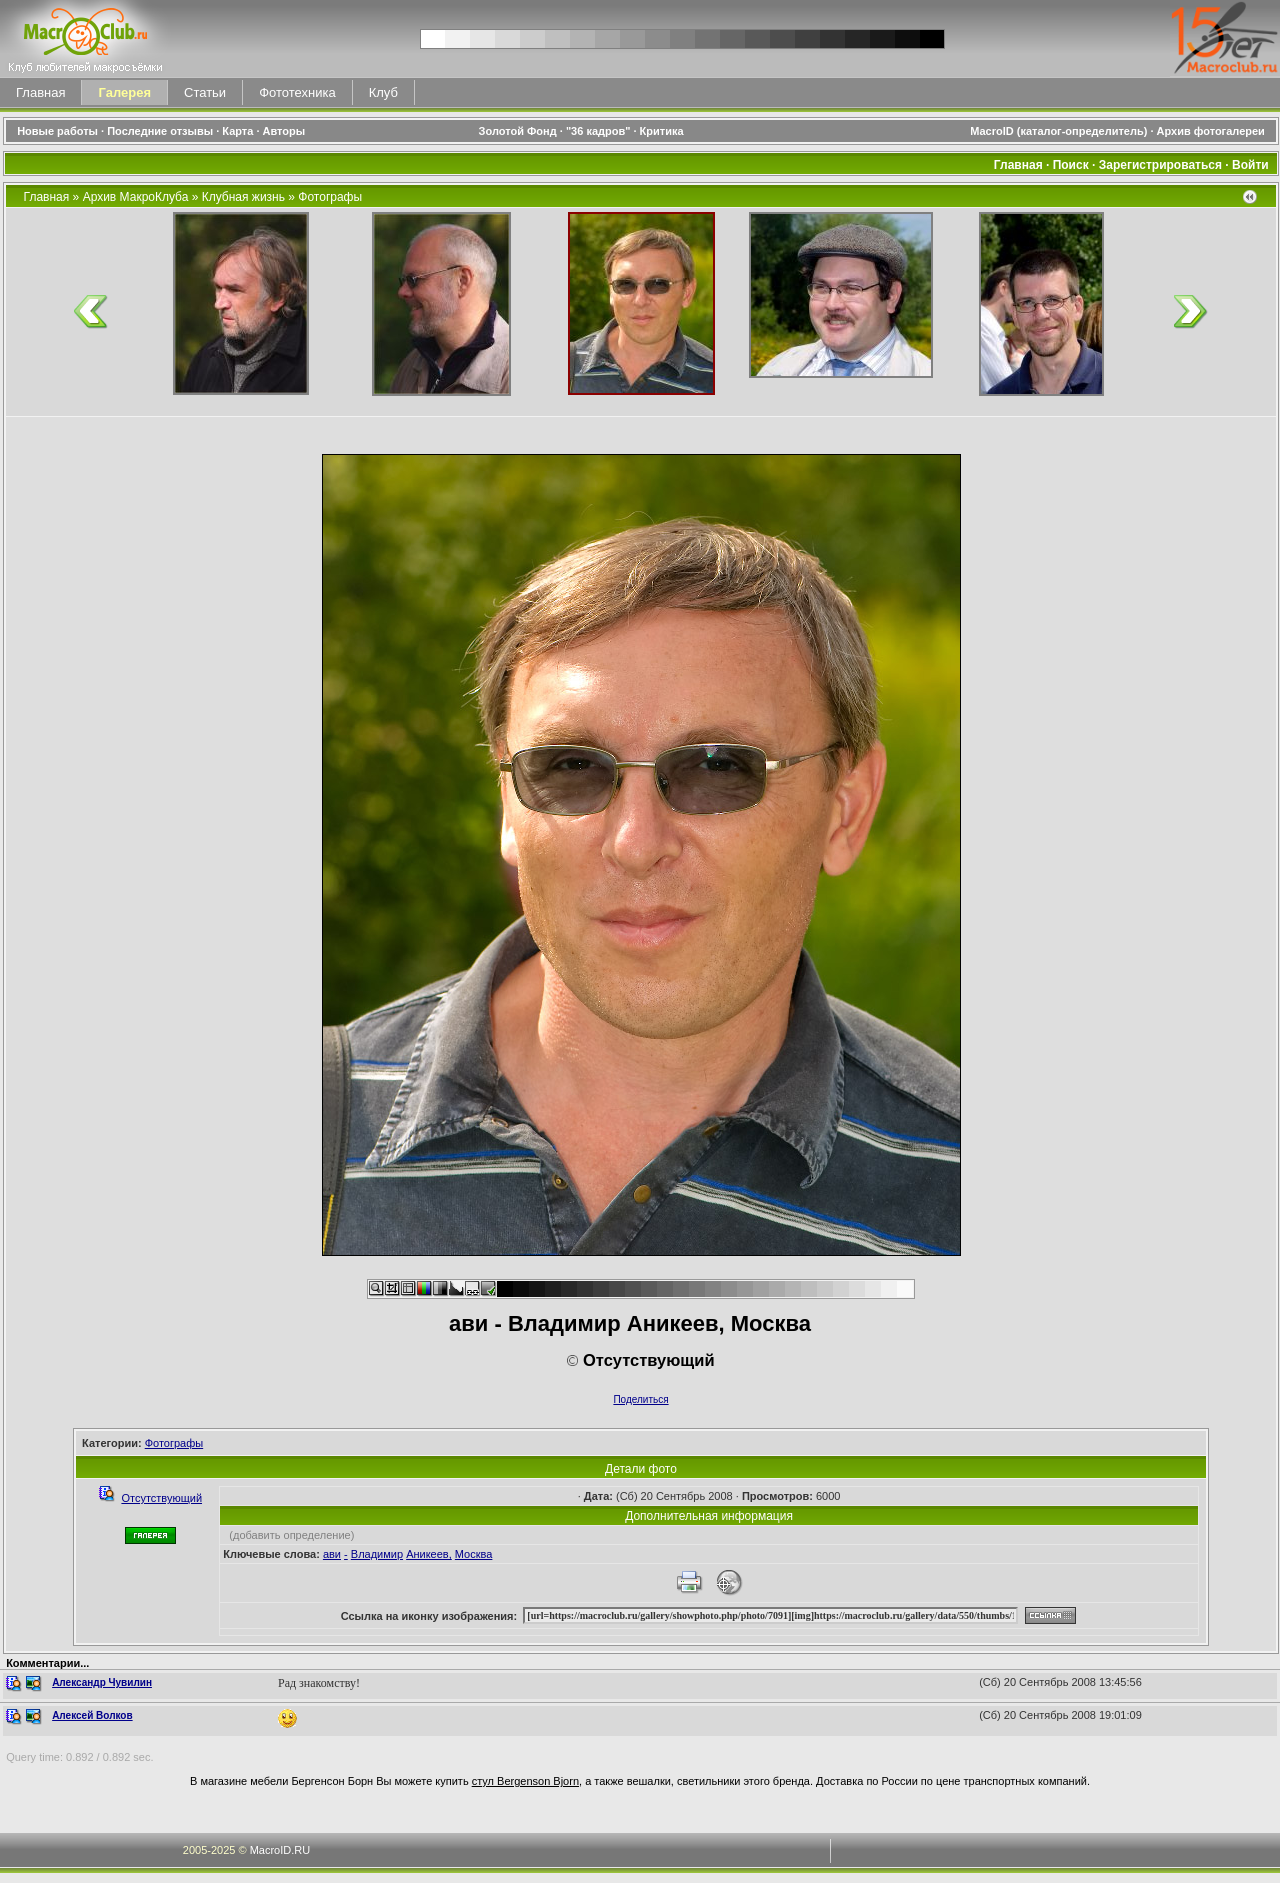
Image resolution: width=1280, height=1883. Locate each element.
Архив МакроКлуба (136, 197)
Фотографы (330, 197)
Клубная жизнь (243, 197)
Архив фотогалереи (1212, 131)
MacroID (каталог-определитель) (1058, 131)
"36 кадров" (598, 131)
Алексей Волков (92, 1715)
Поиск (1071, 165)
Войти (1250, 165)
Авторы (284, 131)
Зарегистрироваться (1160, 165)
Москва (474, 1554)
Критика (662, 131)
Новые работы (57, 131)
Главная (40, 92)
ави (332, 1554)
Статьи (205, 92)
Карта (237, 131)
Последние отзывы (160, 131)
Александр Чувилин (102, 1682)
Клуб (383, 92)
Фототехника (297, 92)
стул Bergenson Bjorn (525, 1781)
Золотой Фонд (518, 131)
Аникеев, (429, 1554)
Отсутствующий (161, 1498)
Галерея (124, 92)
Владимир (377, 1554)
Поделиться (640, 1399)
